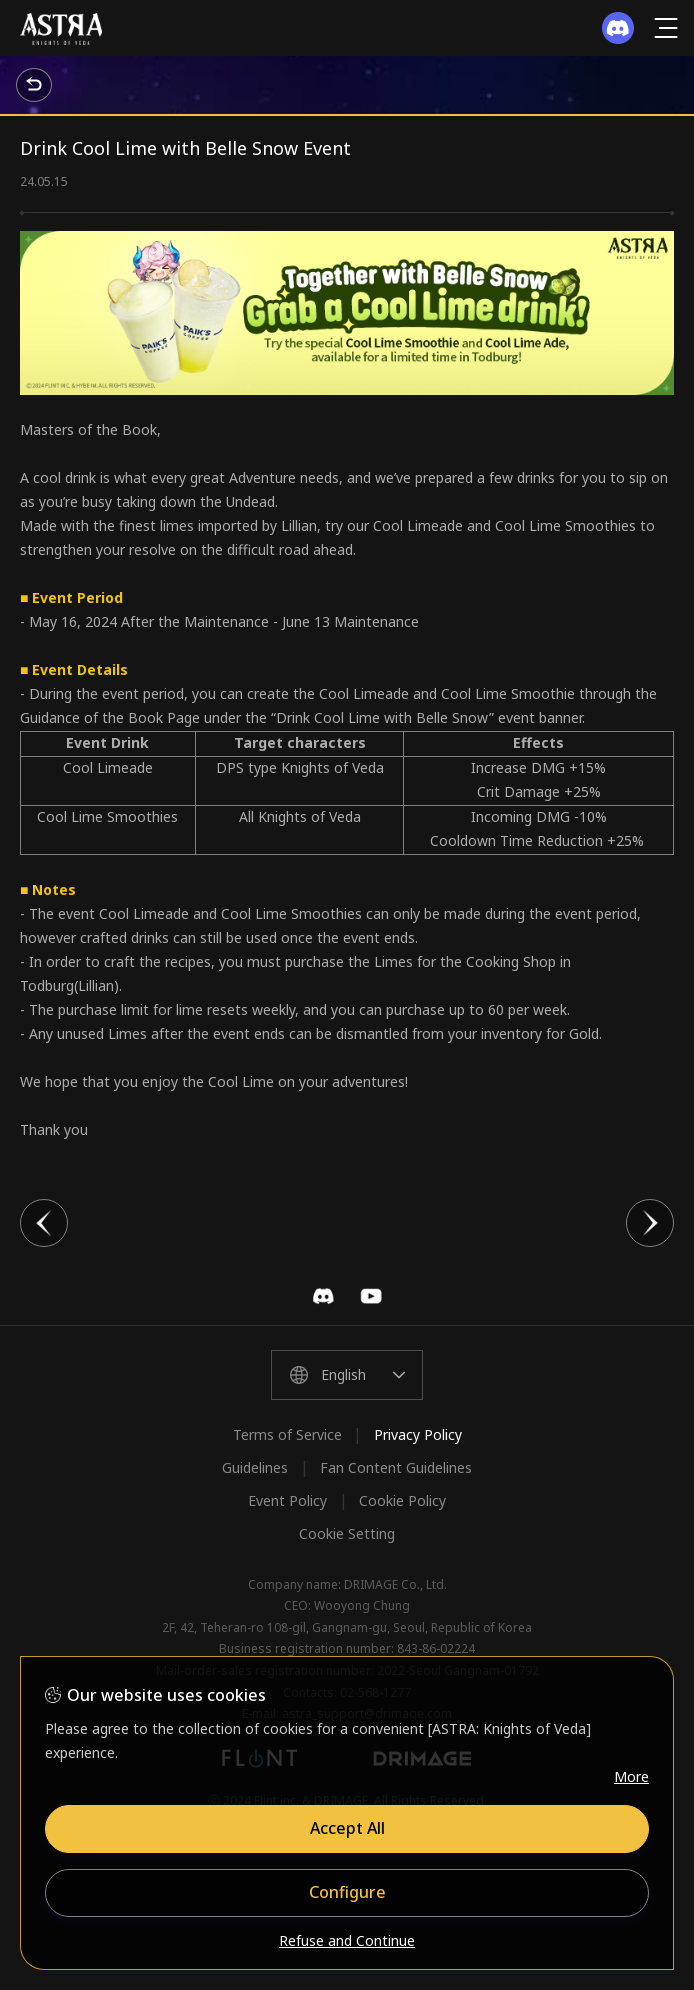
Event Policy (287, 1500)
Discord (323, 1296)
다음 (650, 1223)
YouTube (371, 1296)
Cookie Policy (402, 1500)
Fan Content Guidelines (396, 1467)
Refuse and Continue (347, 1940)
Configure (347, 1892)
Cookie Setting (347, 1533)
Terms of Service (287, 1434)
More (631, 1776)
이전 (44, 1223)
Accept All (347, 1828)
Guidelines (255, 1467)
